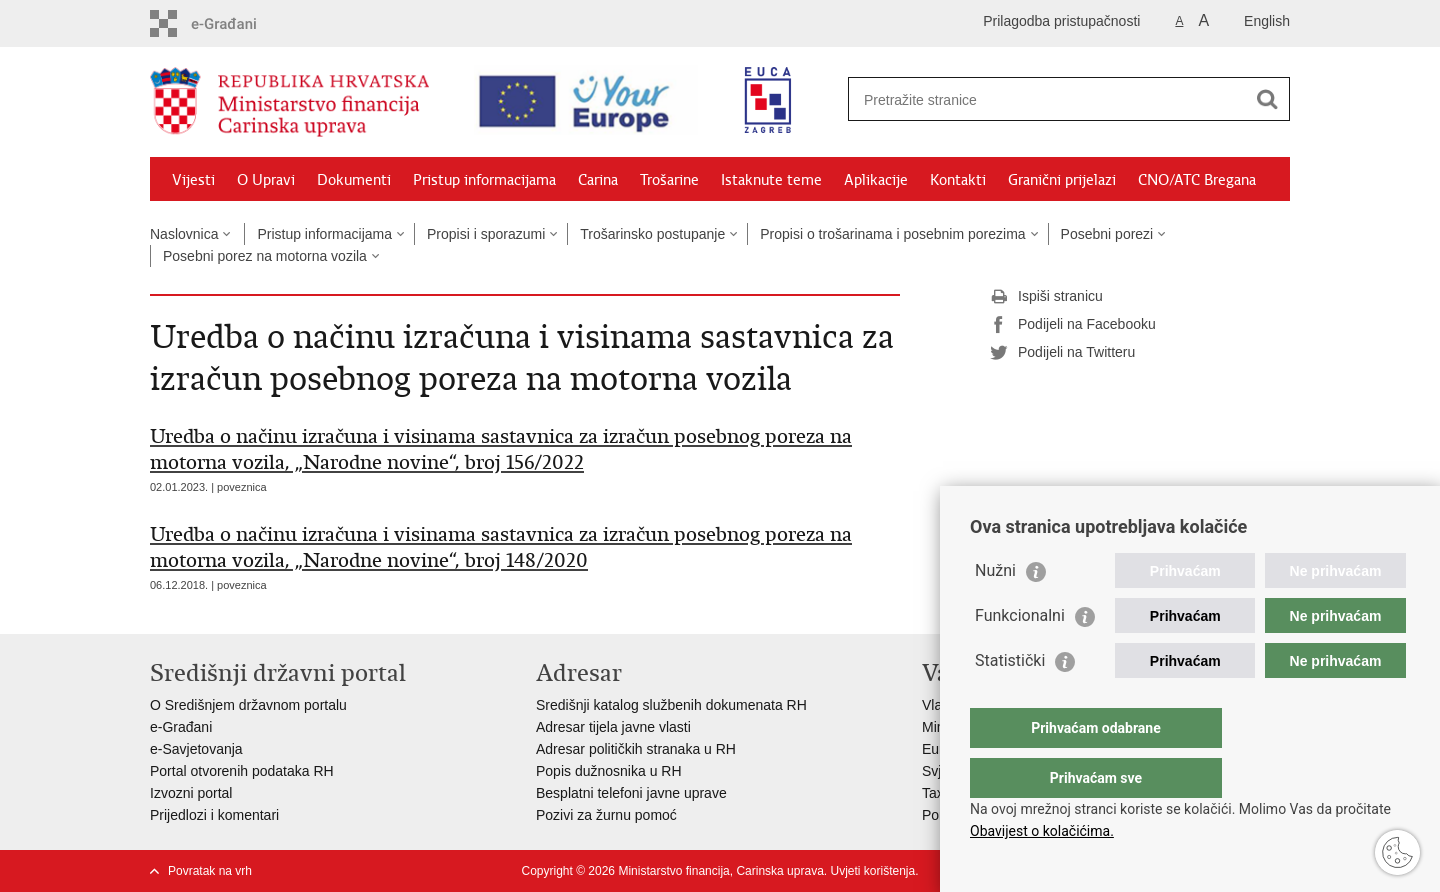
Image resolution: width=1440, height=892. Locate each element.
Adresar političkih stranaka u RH (636, 749)
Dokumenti (354, 180)
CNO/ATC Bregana (1197, 180)
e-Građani (181, 727)
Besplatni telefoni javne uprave (631, 793)
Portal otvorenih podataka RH (242, 771)
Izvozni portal (191, 793)
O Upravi (266, 180)
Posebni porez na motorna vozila (265, 256)
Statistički (1010, 700)
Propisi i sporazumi (486, 234)
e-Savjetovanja (196, 749)
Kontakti (958, 180)
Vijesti (193, 180)
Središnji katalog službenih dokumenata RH (671, 705)
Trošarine (669, 180)
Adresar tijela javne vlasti (613, 727)
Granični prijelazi (1062, 180)
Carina (598, 180)
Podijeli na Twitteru (1062, 353)
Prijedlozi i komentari (214, 815)
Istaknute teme (771, 180)
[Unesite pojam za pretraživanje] (1036, 99)
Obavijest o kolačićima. (1042, 831)
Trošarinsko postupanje (652, 234)
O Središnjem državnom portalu (248, 705)
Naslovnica (184, 234)
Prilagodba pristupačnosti (1061, 21)
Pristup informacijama (484, 180)
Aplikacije (876, 180)
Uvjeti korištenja (872, 871)
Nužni (995, 610)
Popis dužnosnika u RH (609, 771)
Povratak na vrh (210, 871)
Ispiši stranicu (1046, 297)
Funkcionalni (1020, 655)
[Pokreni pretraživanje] (1267, 99)
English (1267, 21)
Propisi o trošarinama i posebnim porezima (892, 234)
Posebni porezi (1107, 234)
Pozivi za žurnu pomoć (606, 815)
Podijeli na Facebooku (1073, 325)
